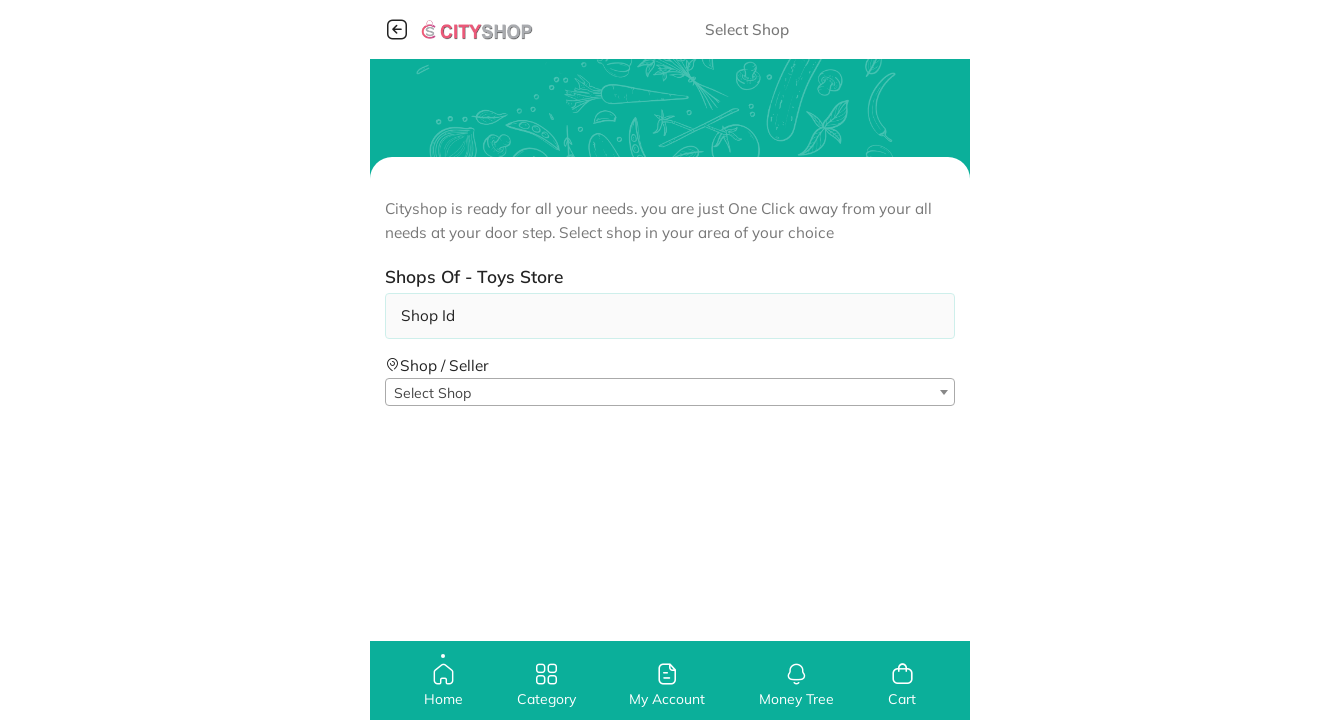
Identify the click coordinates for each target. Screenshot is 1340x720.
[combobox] (670, 392)
